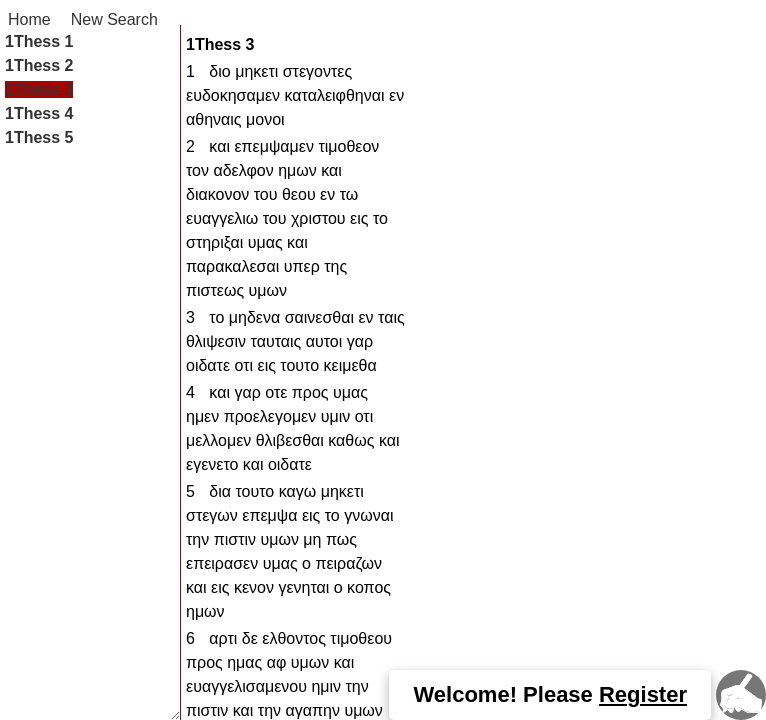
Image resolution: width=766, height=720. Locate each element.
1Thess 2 (39, 65)
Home (29, 19)
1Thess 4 (39, 113)
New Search (114, 19)
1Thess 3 (39, 89)
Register (643, 694)
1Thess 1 (39, 41)
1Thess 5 (39, 137)
